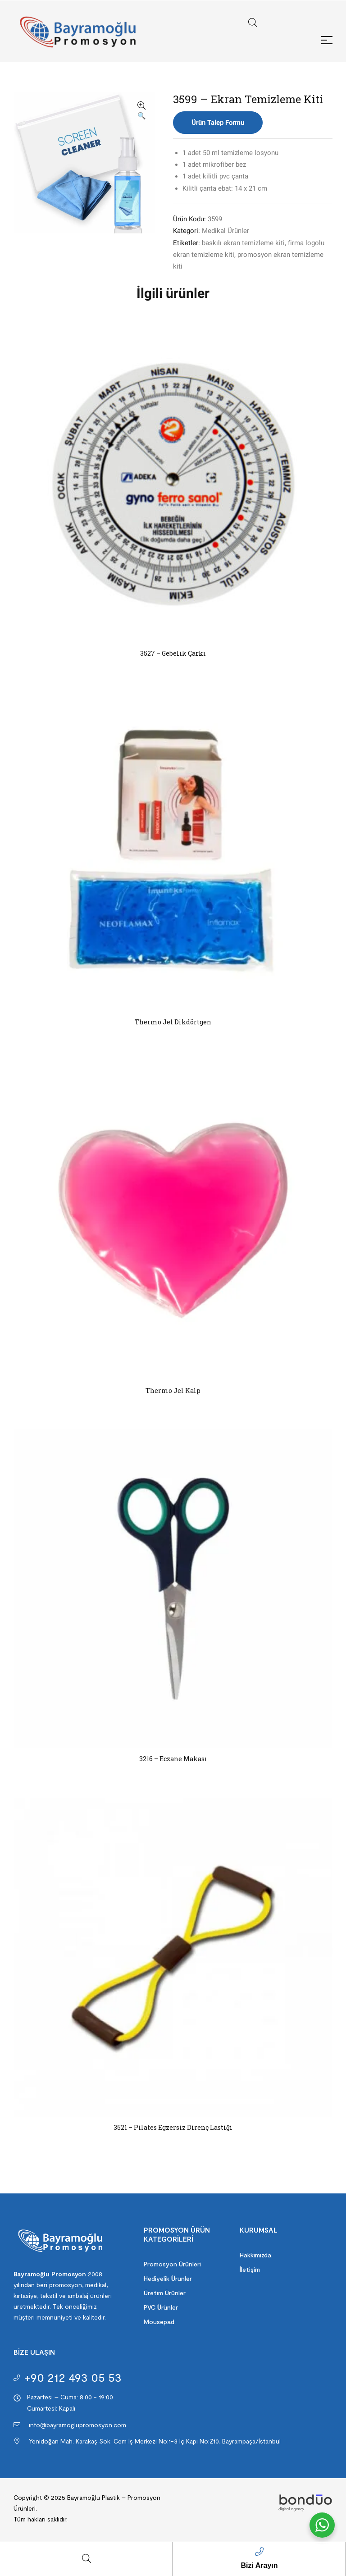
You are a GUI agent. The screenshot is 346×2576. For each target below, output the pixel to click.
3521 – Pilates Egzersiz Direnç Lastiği (173, 2127)
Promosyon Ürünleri (172, 2264)
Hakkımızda (255, 2255)
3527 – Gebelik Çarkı (173, 653)
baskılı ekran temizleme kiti (243, 243)
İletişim (250, 2269)
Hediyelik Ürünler (168, 2278)
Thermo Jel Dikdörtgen (173, 1022)
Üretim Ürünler (165, 2293)
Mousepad (159, 2321)
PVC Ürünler (161, 2307)
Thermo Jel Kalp (173, 1390)
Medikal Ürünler (225, 231)
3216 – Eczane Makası (173, 1758)
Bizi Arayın (259, 2565)
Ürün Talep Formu (217, 123)
